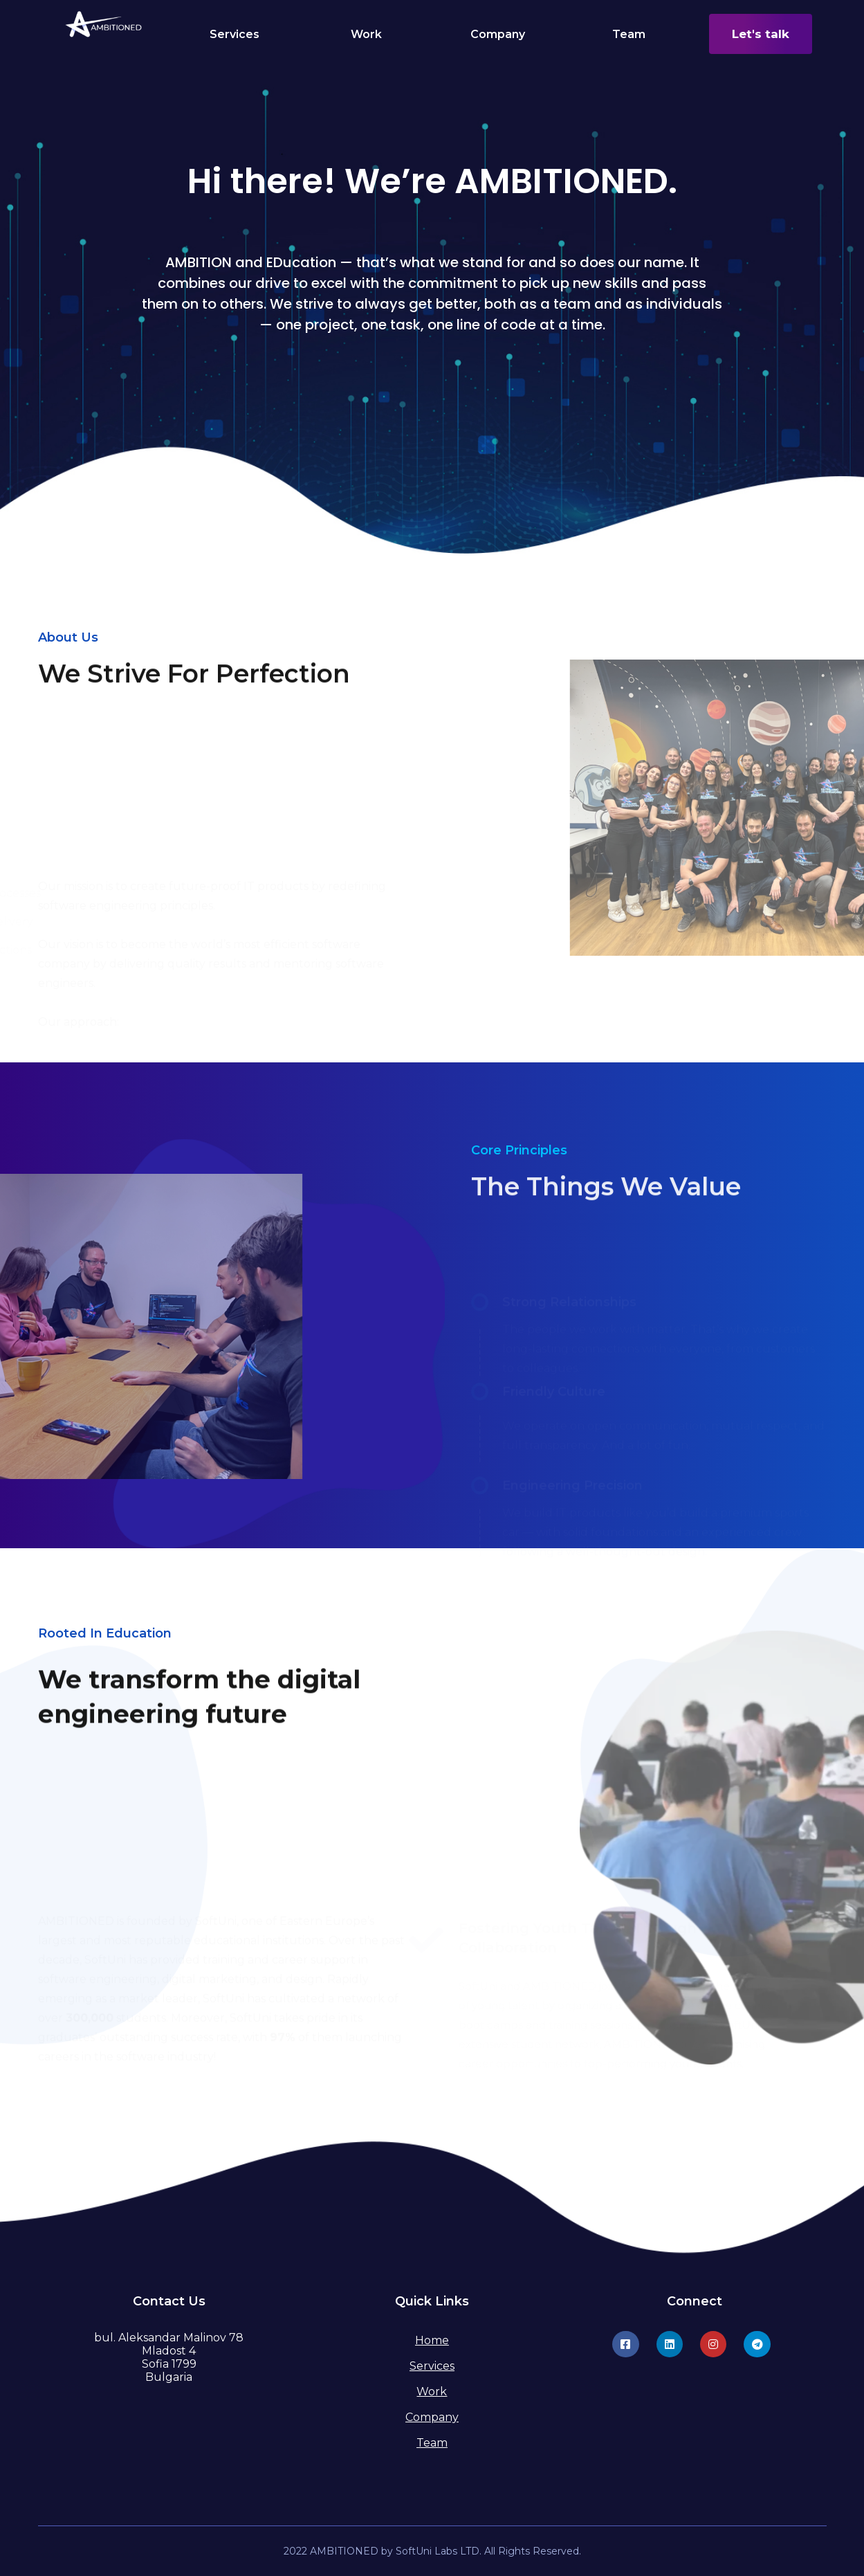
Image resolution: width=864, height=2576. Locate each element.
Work (366, 34)
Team (628, 34)
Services (234, 34)
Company (497, 34)
